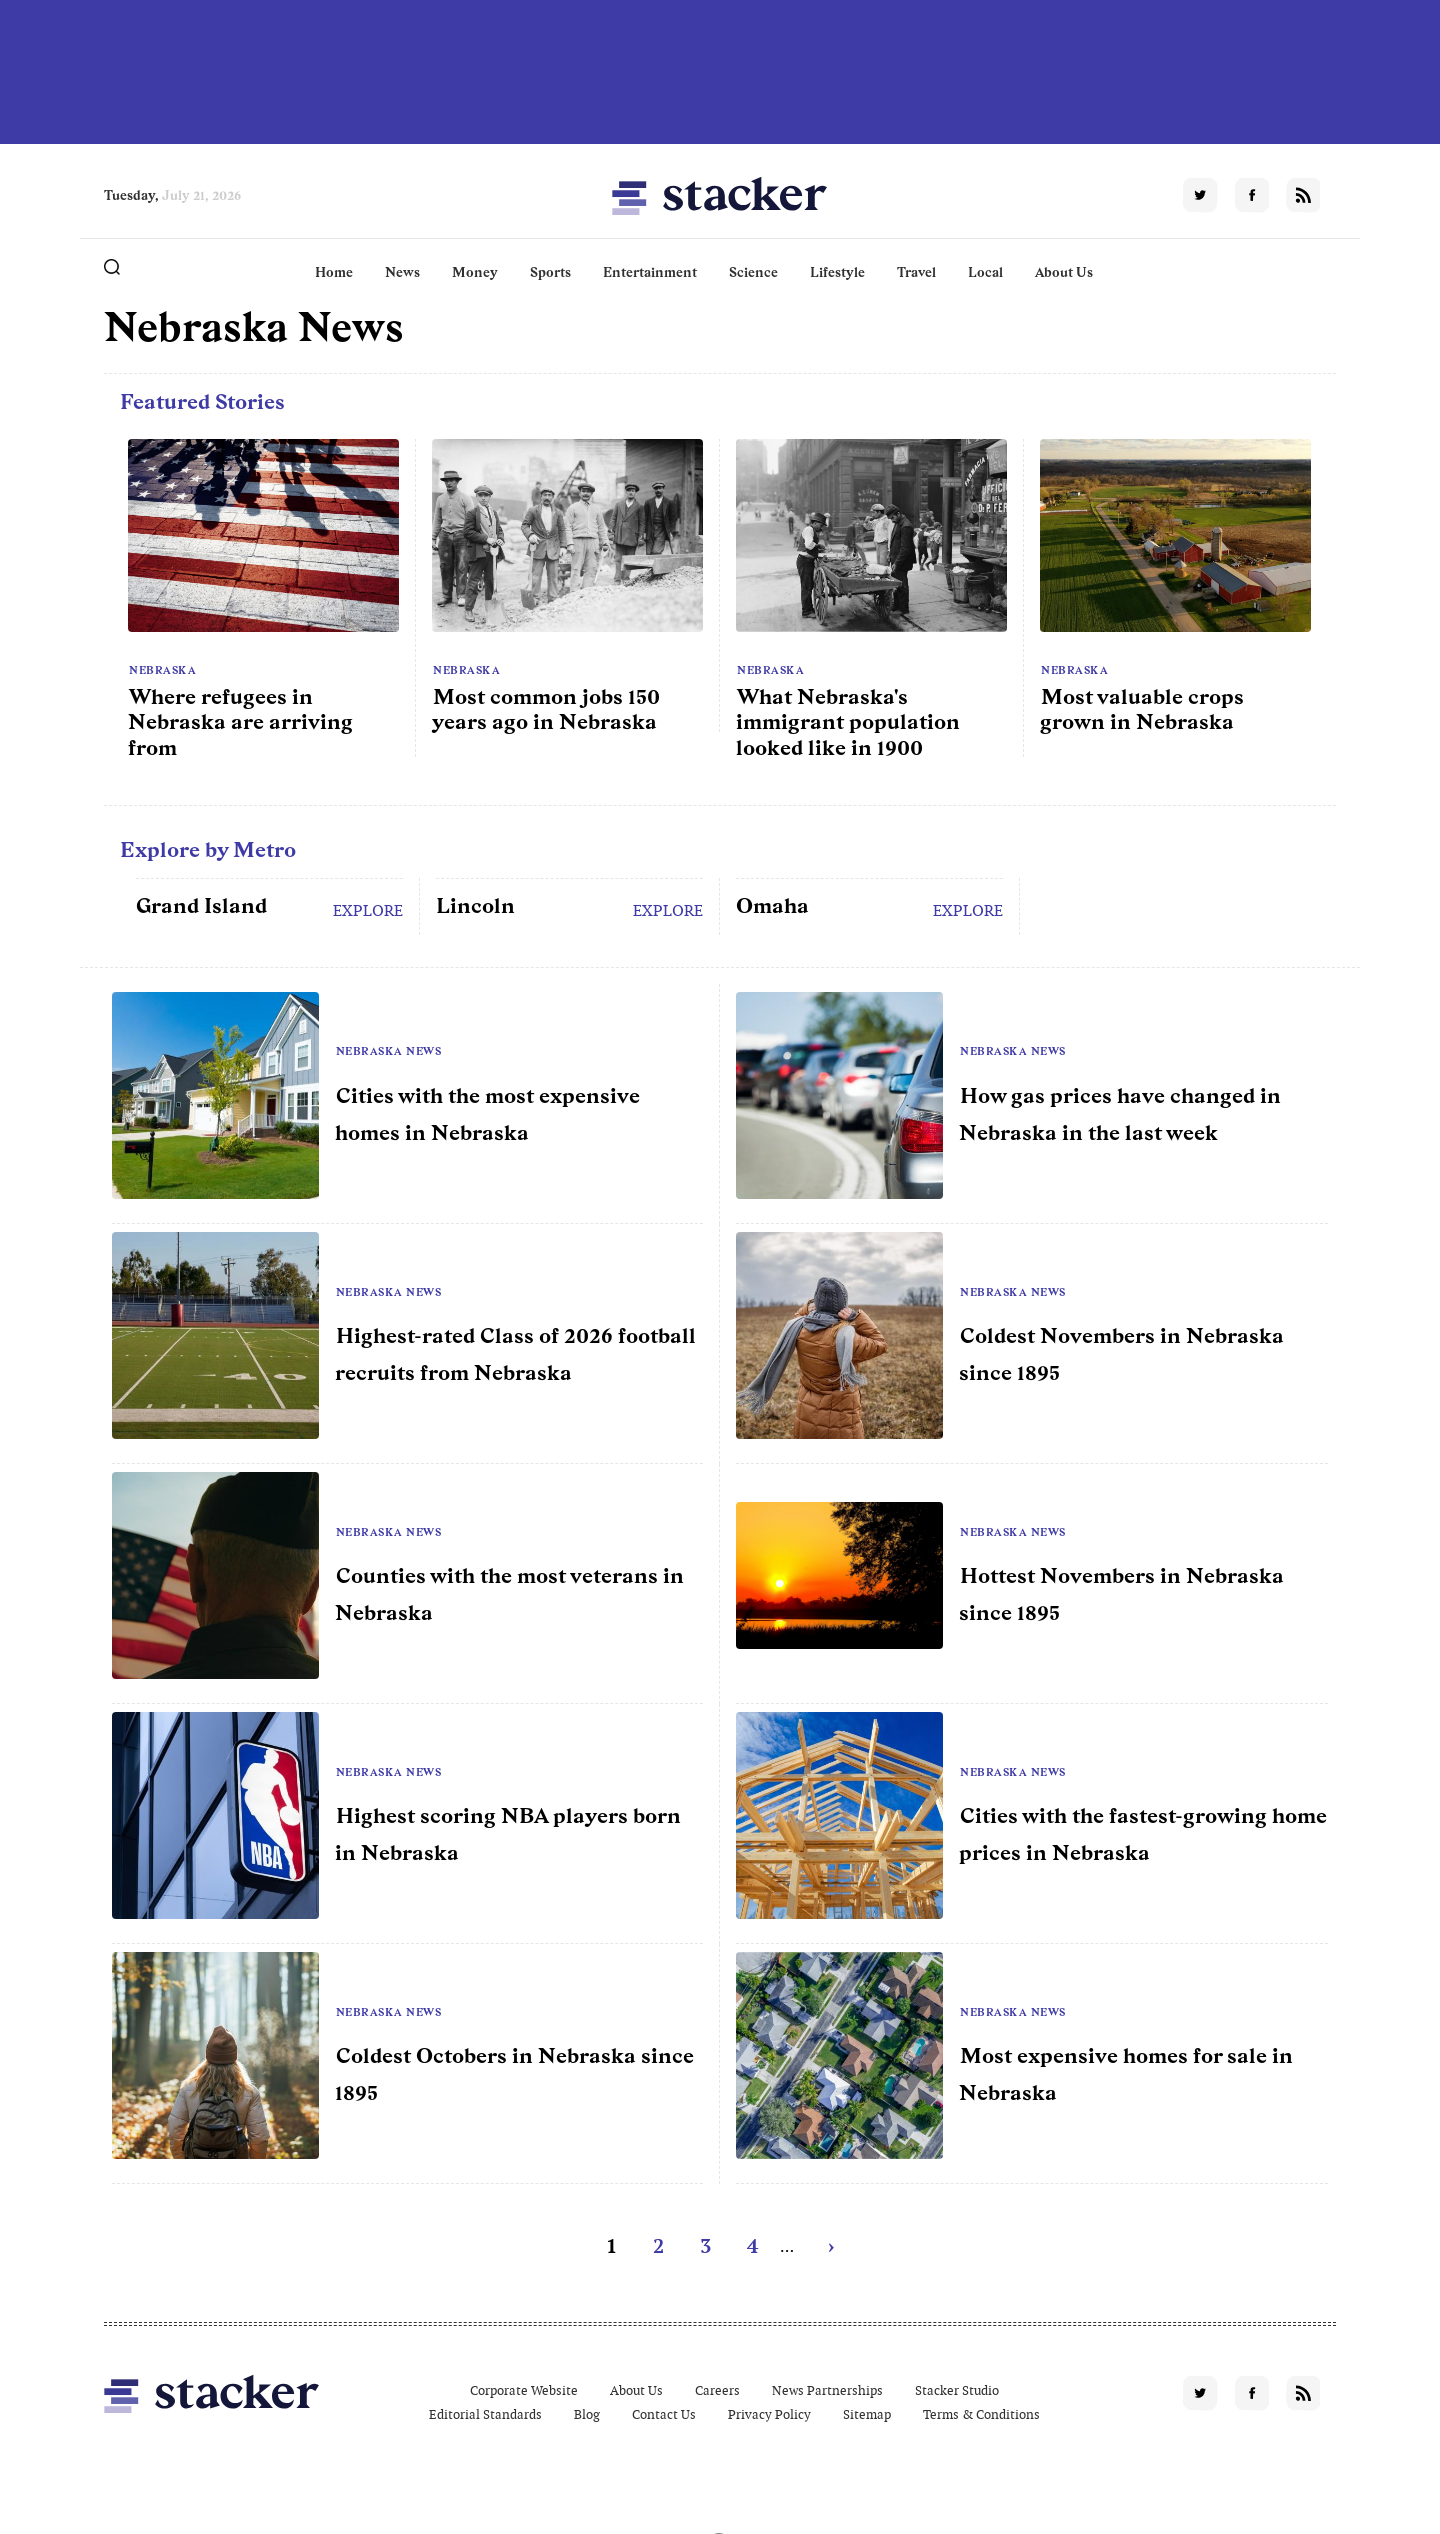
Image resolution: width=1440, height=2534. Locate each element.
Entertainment (650, 272)
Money (475, 272)
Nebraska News (389, 1051)
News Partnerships (827, 2390)
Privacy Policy (769, 2414)
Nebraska (162, 670)
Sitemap (867, 2414)
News (402, 272)
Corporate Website (524, 2390)
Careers (717, 2390)
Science (753, 272)
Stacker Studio (957, 2390)
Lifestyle (837, 272)
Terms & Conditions (981, 2414)
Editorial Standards (485, 2414)
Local (985, 272)
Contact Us (664, 2414)
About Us (1064, 272)
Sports (550, 272)
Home (334, 272)
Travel (916, 272)
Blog (587, 2414)
